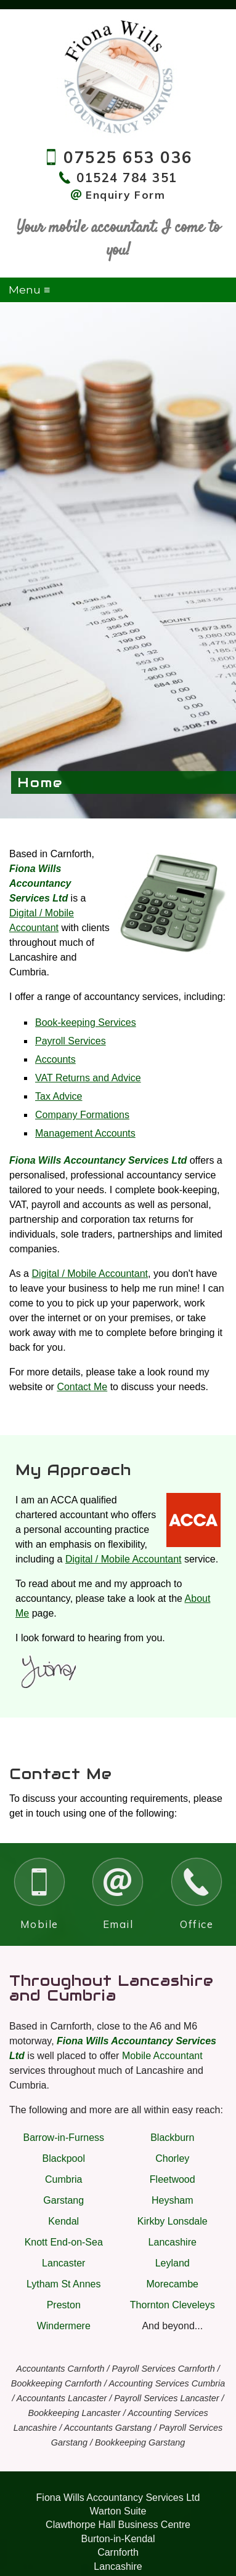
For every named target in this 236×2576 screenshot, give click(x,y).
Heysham (172, 2200)
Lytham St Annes (63, 2284)
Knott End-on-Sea (64, 2242)
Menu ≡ (29, 289)
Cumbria (63, 2179)
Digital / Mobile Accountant (89, 1273)
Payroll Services (70, 1041)
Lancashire (173, 2242)
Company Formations (82, 1115)
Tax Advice (58, 1096)
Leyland (172, 2263)
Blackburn (172, 2137)
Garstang (63, 2200)
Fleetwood (172, 2179)
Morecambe (172, 2284)
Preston (64, 2305)
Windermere (64, 2326)
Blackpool (64, 2158)
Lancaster (63, 2263)
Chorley (172, 2158)
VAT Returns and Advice (88, 1078)
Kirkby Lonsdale (172, 2221)
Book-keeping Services (85, 1022)
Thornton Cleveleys (172, 2305)
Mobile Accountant (162, 2055)
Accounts (55, 1059)
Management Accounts (85, 1133)
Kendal (63, 2221)
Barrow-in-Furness (63, 2137)
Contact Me (82, 1387)
